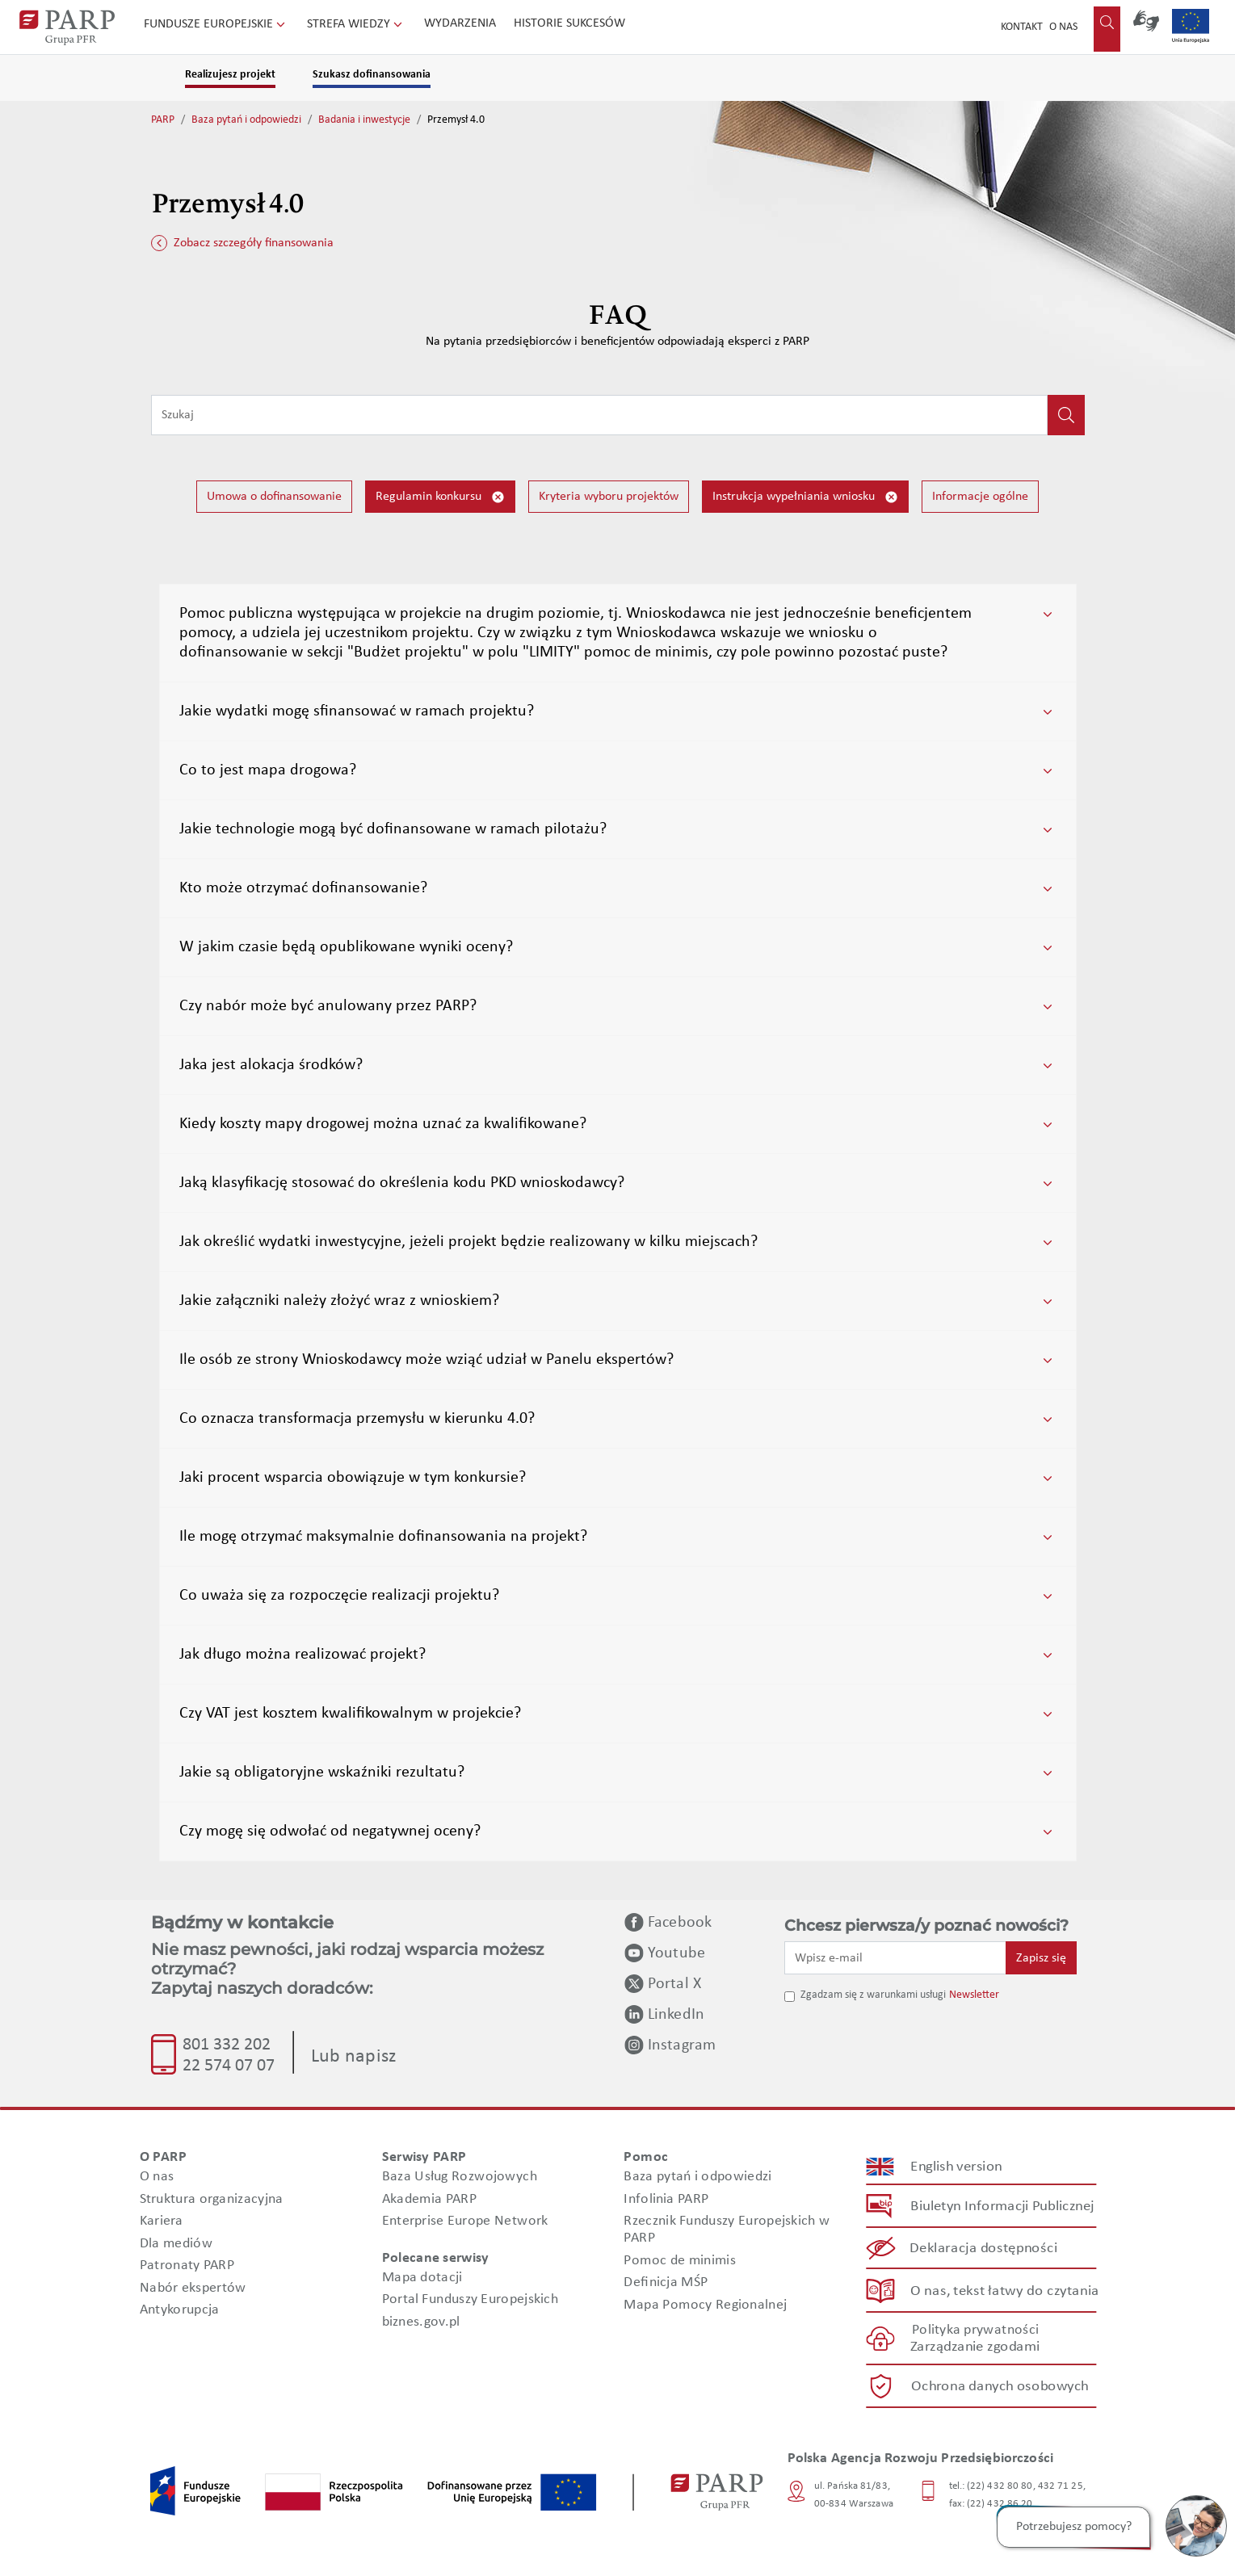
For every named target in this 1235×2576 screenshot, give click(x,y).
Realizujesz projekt (230, 75)
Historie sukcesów (569, 23)
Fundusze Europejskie (216, 24)
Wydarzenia (460, 23)
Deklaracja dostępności (983, 2248)
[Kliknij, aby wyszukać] (1066, 415)
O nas (1063, 27)
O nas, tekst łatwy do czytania (1003, 2290)
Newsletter (974, 1995)
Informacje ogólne (980, 496)
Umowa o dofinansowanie (274, 496)
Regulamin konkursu (440, 497)
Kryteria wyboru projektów (608, 496)
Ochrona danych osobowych (1000, 2386)
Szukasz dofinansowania (372, 75)
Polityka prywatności (974, 2330)
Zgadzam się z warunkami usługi (873, 1995)
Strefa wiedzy (356, 24)
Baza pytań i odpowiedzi (246, 120)
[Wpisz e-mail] (895, 1957)
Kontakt (1022, 27)
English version (956, 2167)
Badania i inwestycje (364, 120)
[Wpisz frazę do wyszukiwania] (599, 415)
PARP (162, 120)
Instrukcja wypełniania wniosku (805, 497)
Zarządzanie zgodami (975, 2347)
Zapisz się (1041, 1958)
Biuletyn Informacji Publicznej (1002, 2206)
